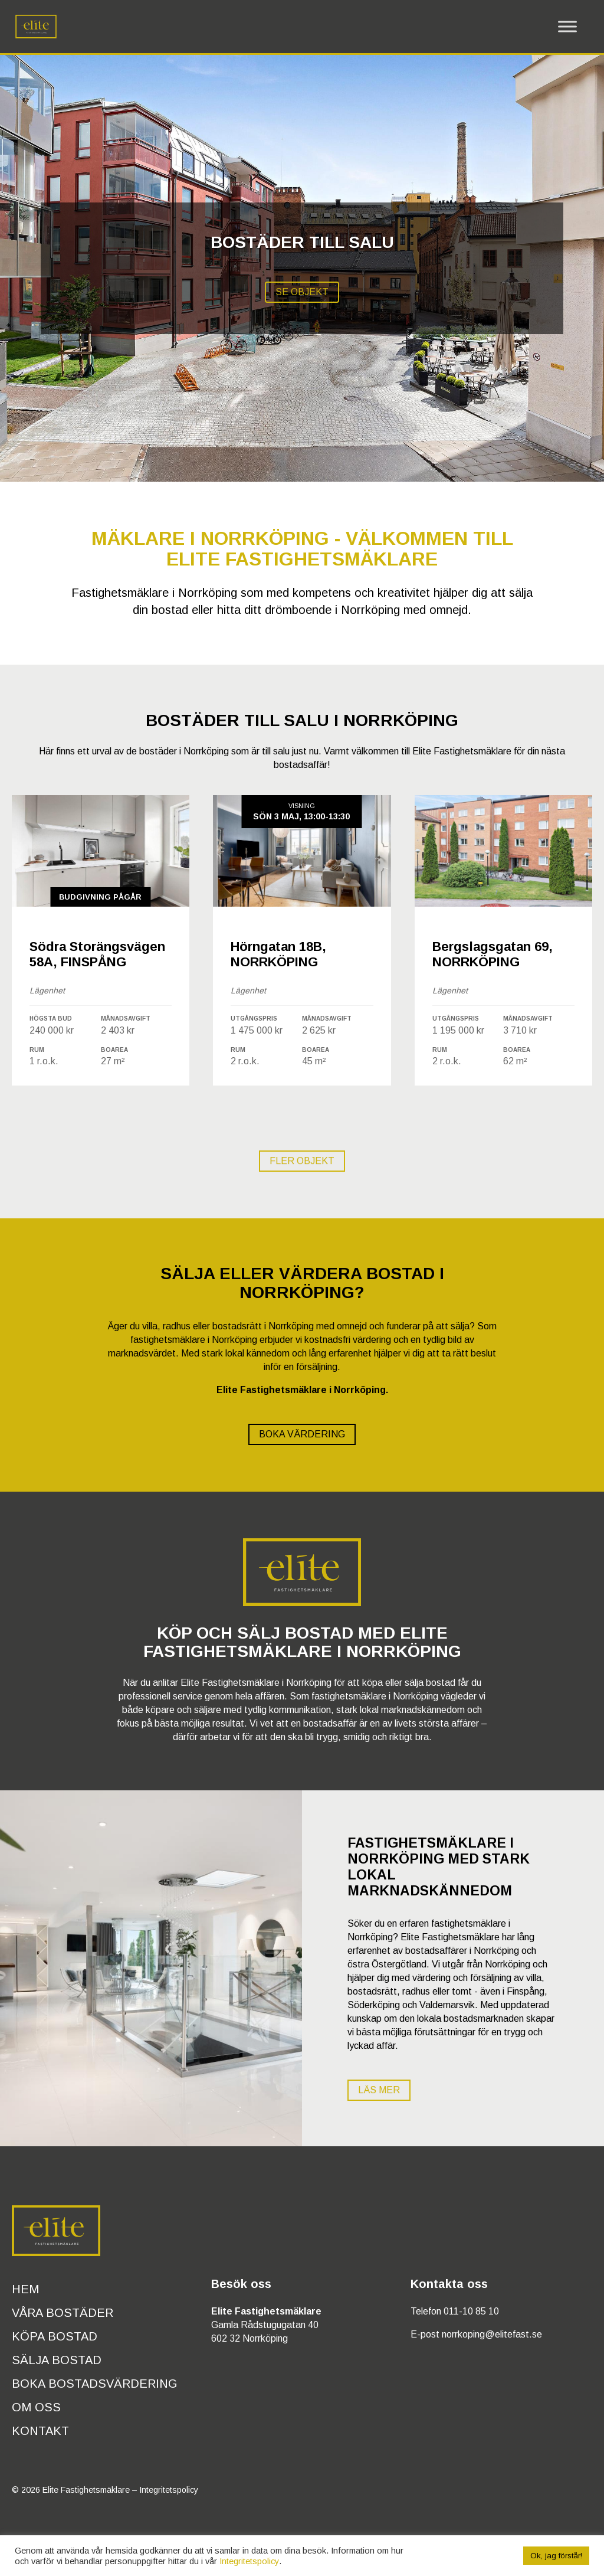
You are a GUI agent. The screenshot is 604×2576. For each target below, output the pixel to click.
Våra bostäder (62, 2312)
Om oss (36, 2407)
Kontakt (40, 2430)
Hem (25, 2289)
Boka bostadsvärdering (95, 2383)
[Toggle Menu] (567, 26)
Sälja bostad (56, 2359)
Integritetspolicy (168, 2490)
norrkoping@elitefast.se (492, 2334)
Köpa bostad (54, 2336)
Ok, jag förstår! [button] (556, 2555)
